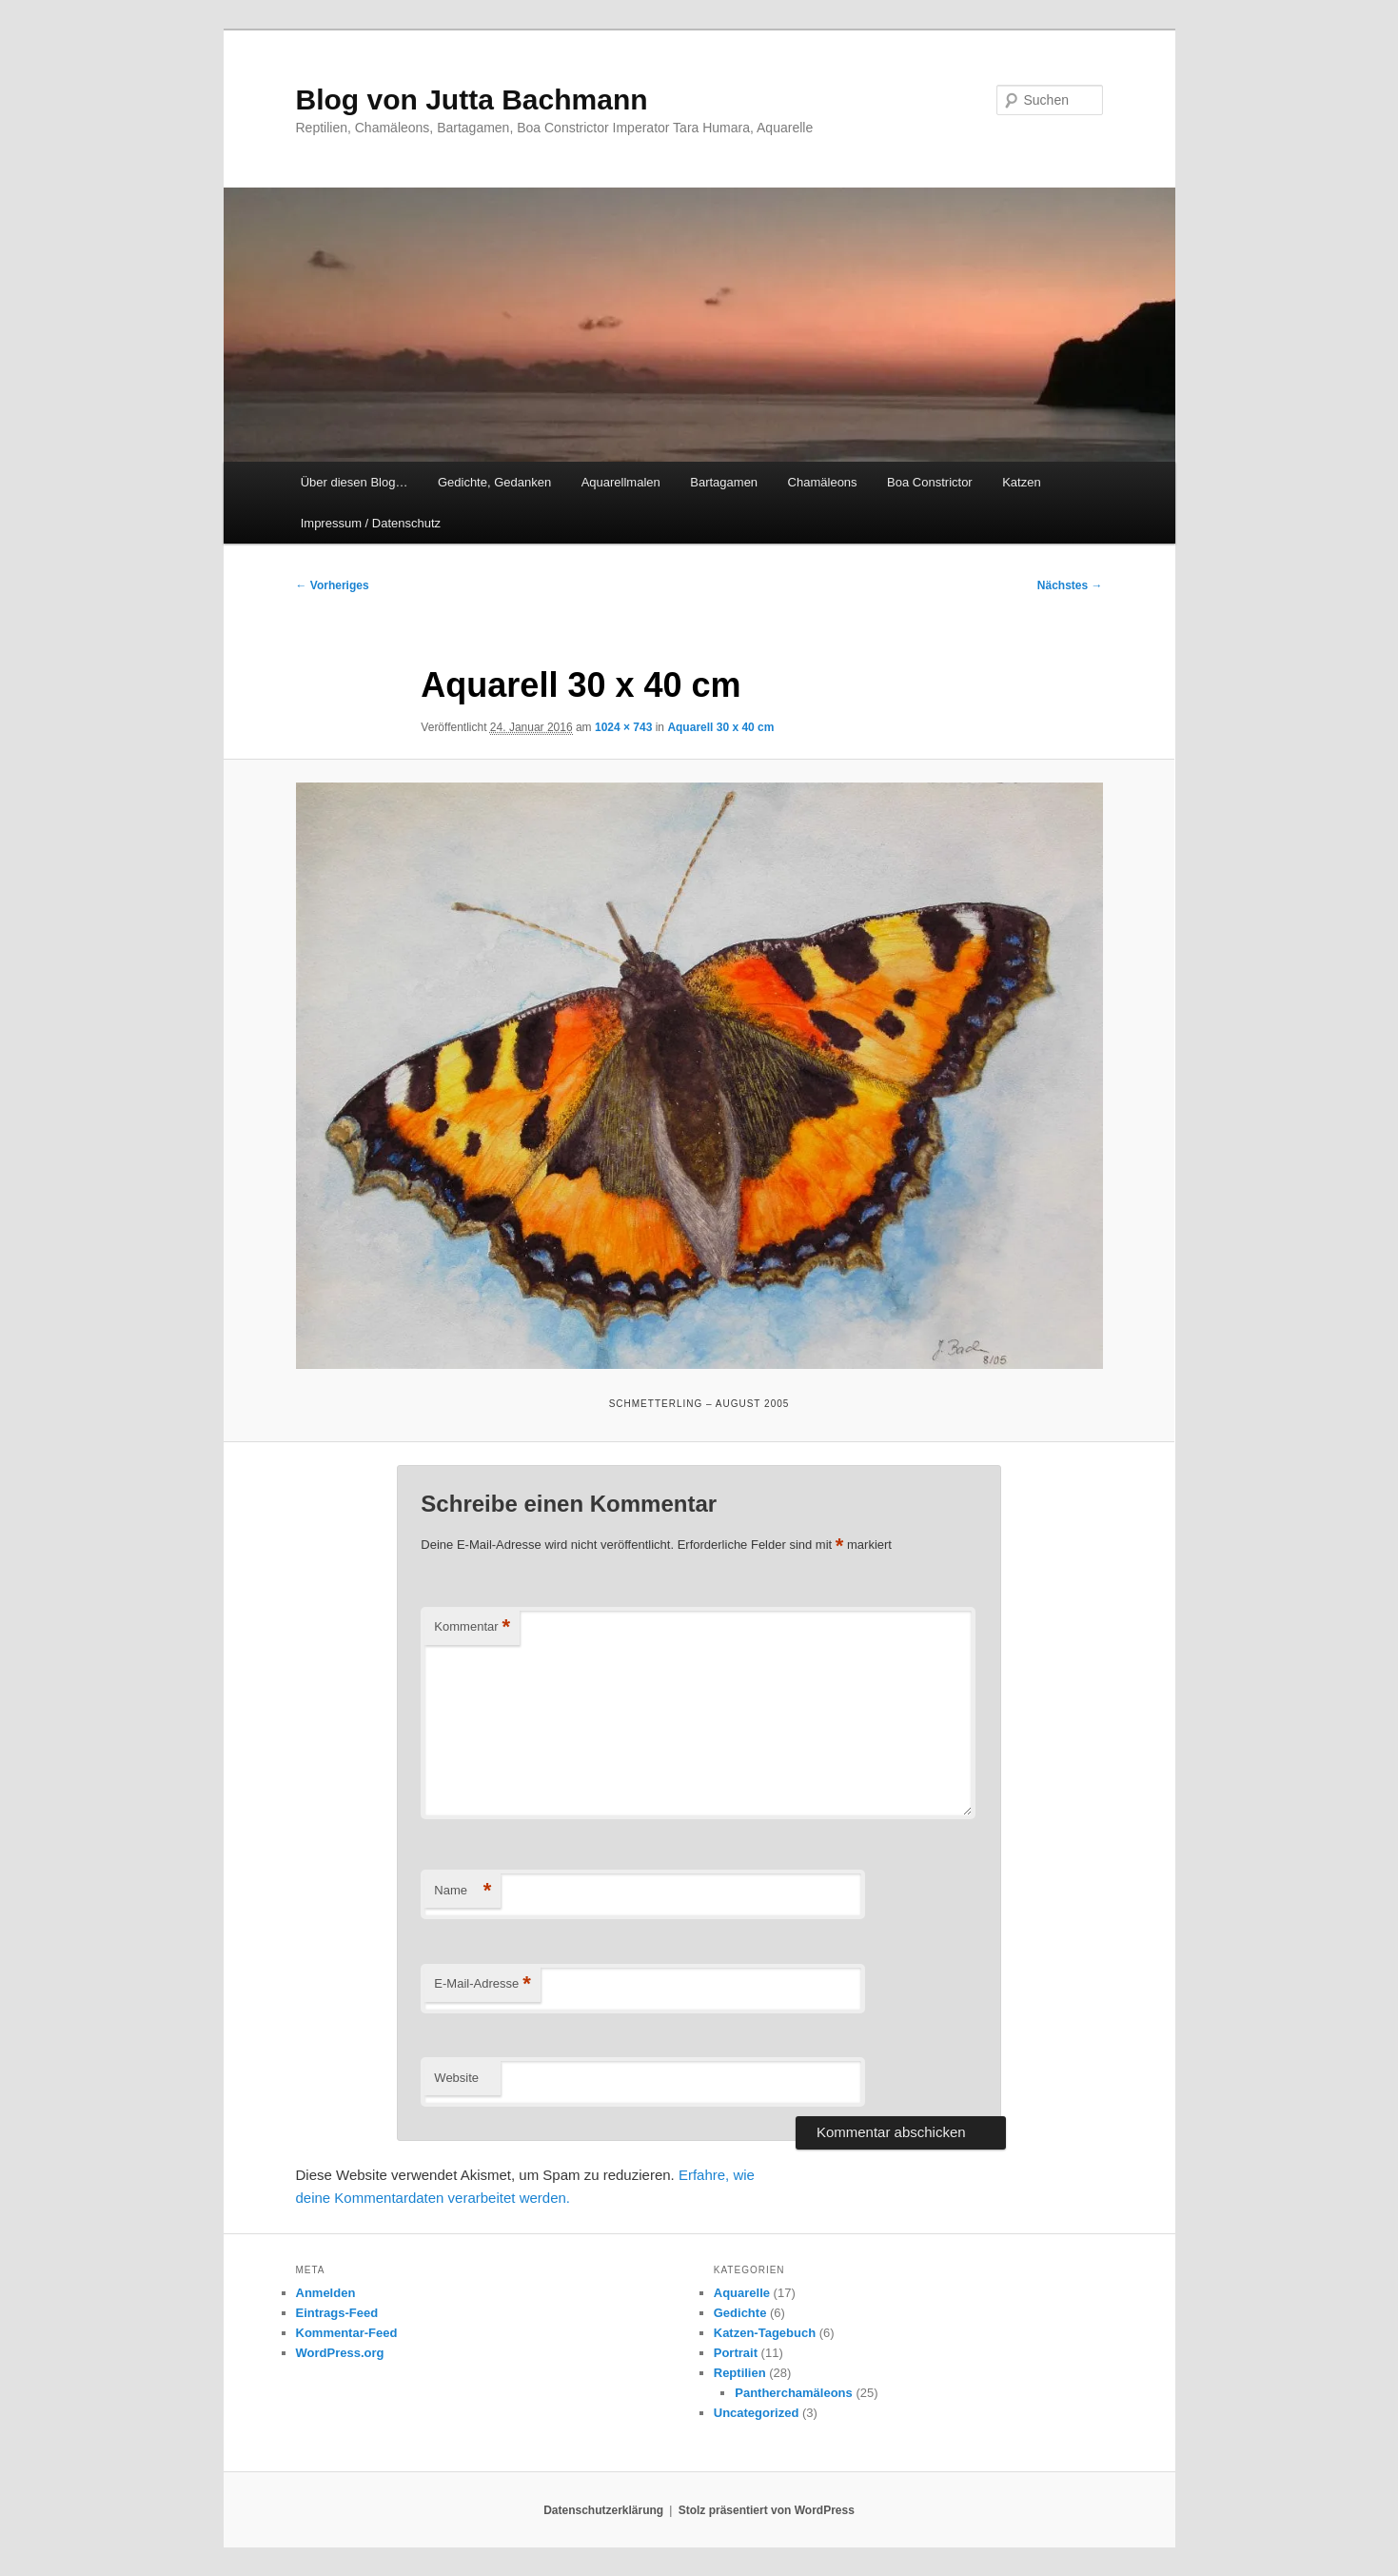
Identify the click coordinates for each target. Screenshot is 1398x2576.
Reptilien (740, 2373)
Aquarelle (742, 2293)
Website (456, 2078)
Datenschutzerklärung (603, 2510)
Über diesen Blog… (354, 482)
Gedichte (740, 2313)
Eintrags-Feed (337, 2313)
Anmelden (326, 2293)
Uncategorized (756, 2413)
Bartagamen (724, 482)
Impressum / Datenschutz (371, 523)
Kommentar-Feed (347, 2333)
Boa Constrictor (930, 482)
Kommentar (472, 1627)
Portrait (736, 2353)
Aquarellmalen (620, 482)
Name (462, 1891)
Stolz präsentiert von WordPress (767, 2510)
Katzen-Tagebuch (765, 2333)
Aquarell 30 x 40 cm (720, 727)
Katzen (1021, 482)
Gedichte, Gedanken (494, 482)
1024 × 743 (623, 727)
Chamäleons (822, 482)
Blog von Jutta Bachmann (472, 99)
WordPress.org (340, 2353)
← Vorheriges (332, 585)
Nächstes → (1070, 585)
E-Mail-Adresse (482, 1984)
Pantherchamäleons (794, 2393)
